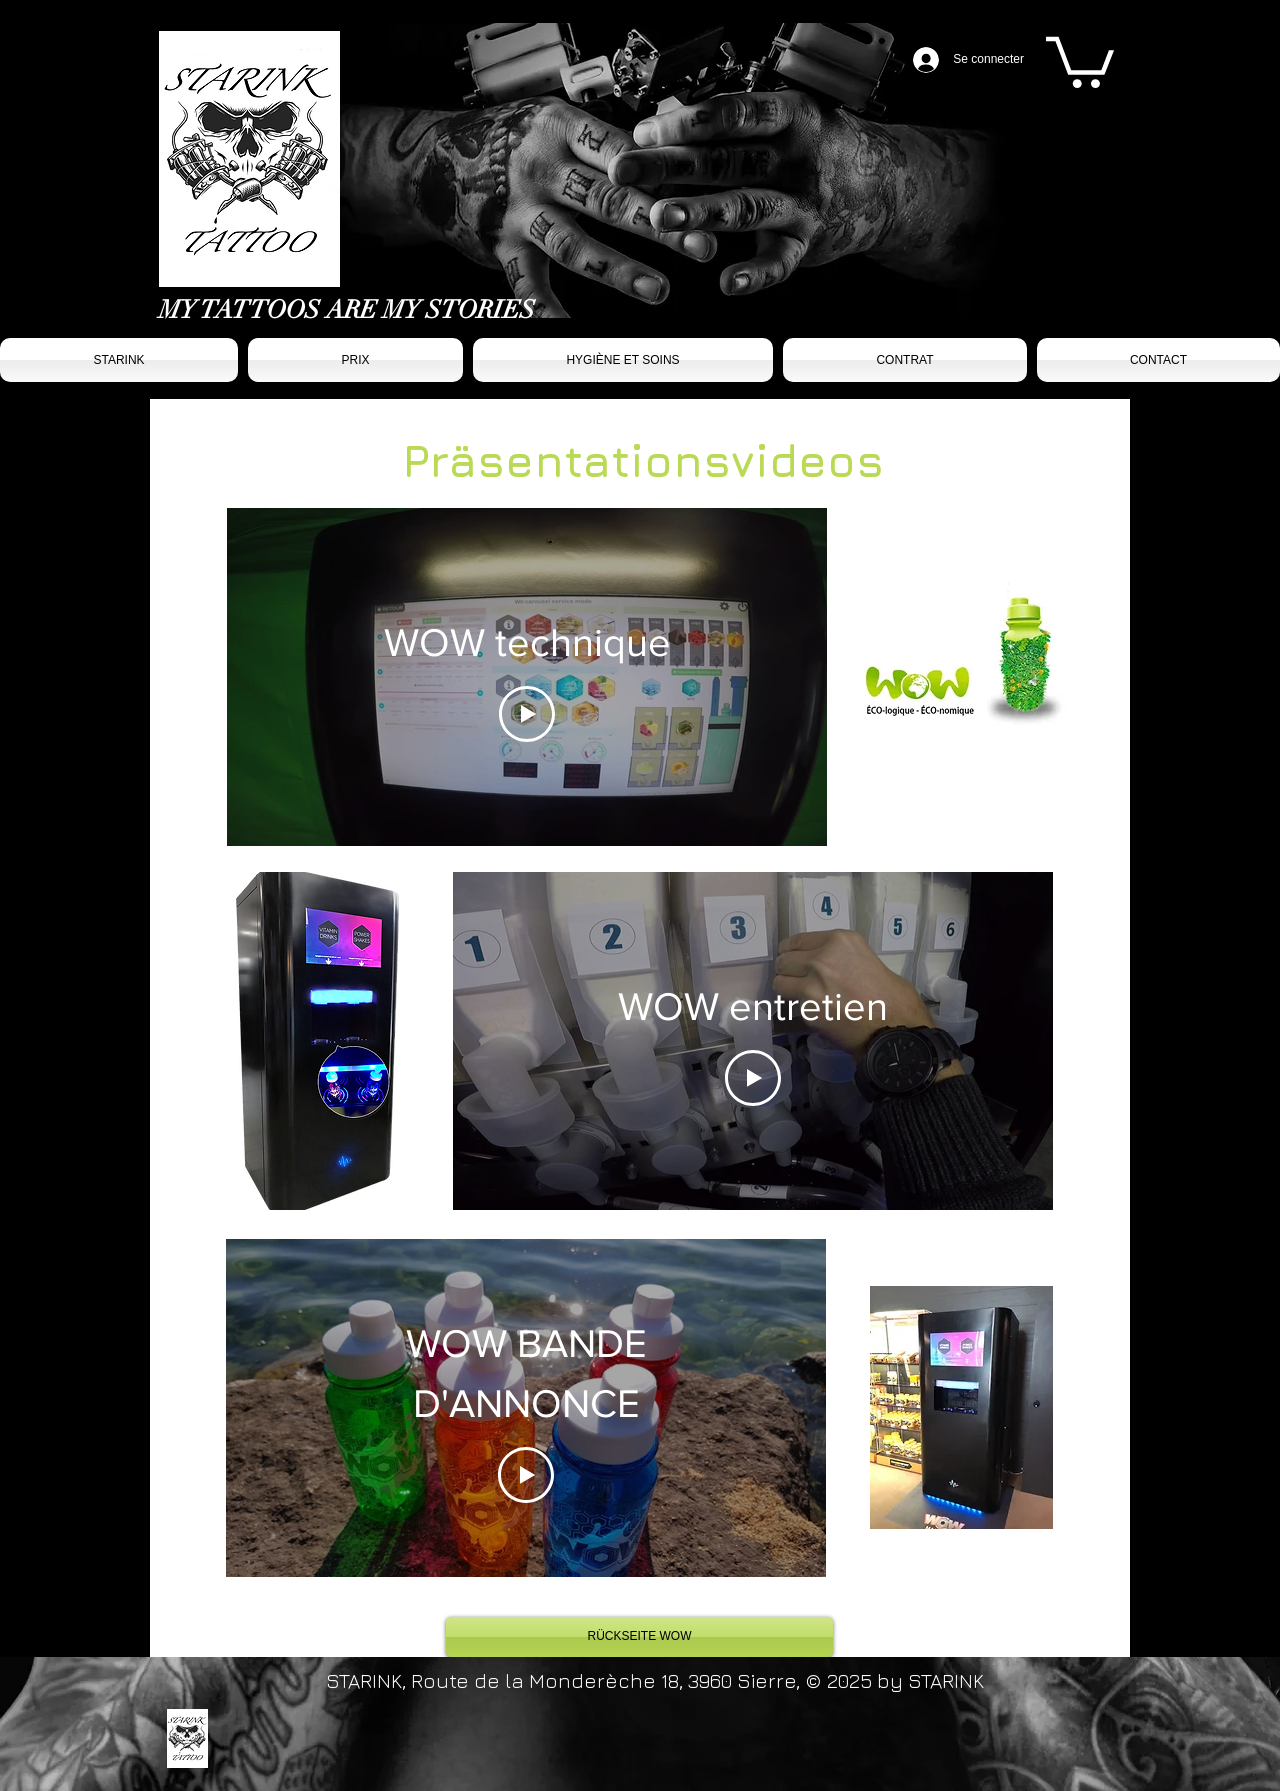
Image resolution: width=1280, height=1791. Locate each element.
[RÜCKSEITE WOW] (639, 1637)
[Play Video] (527, 714)
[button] (1080, 59)
